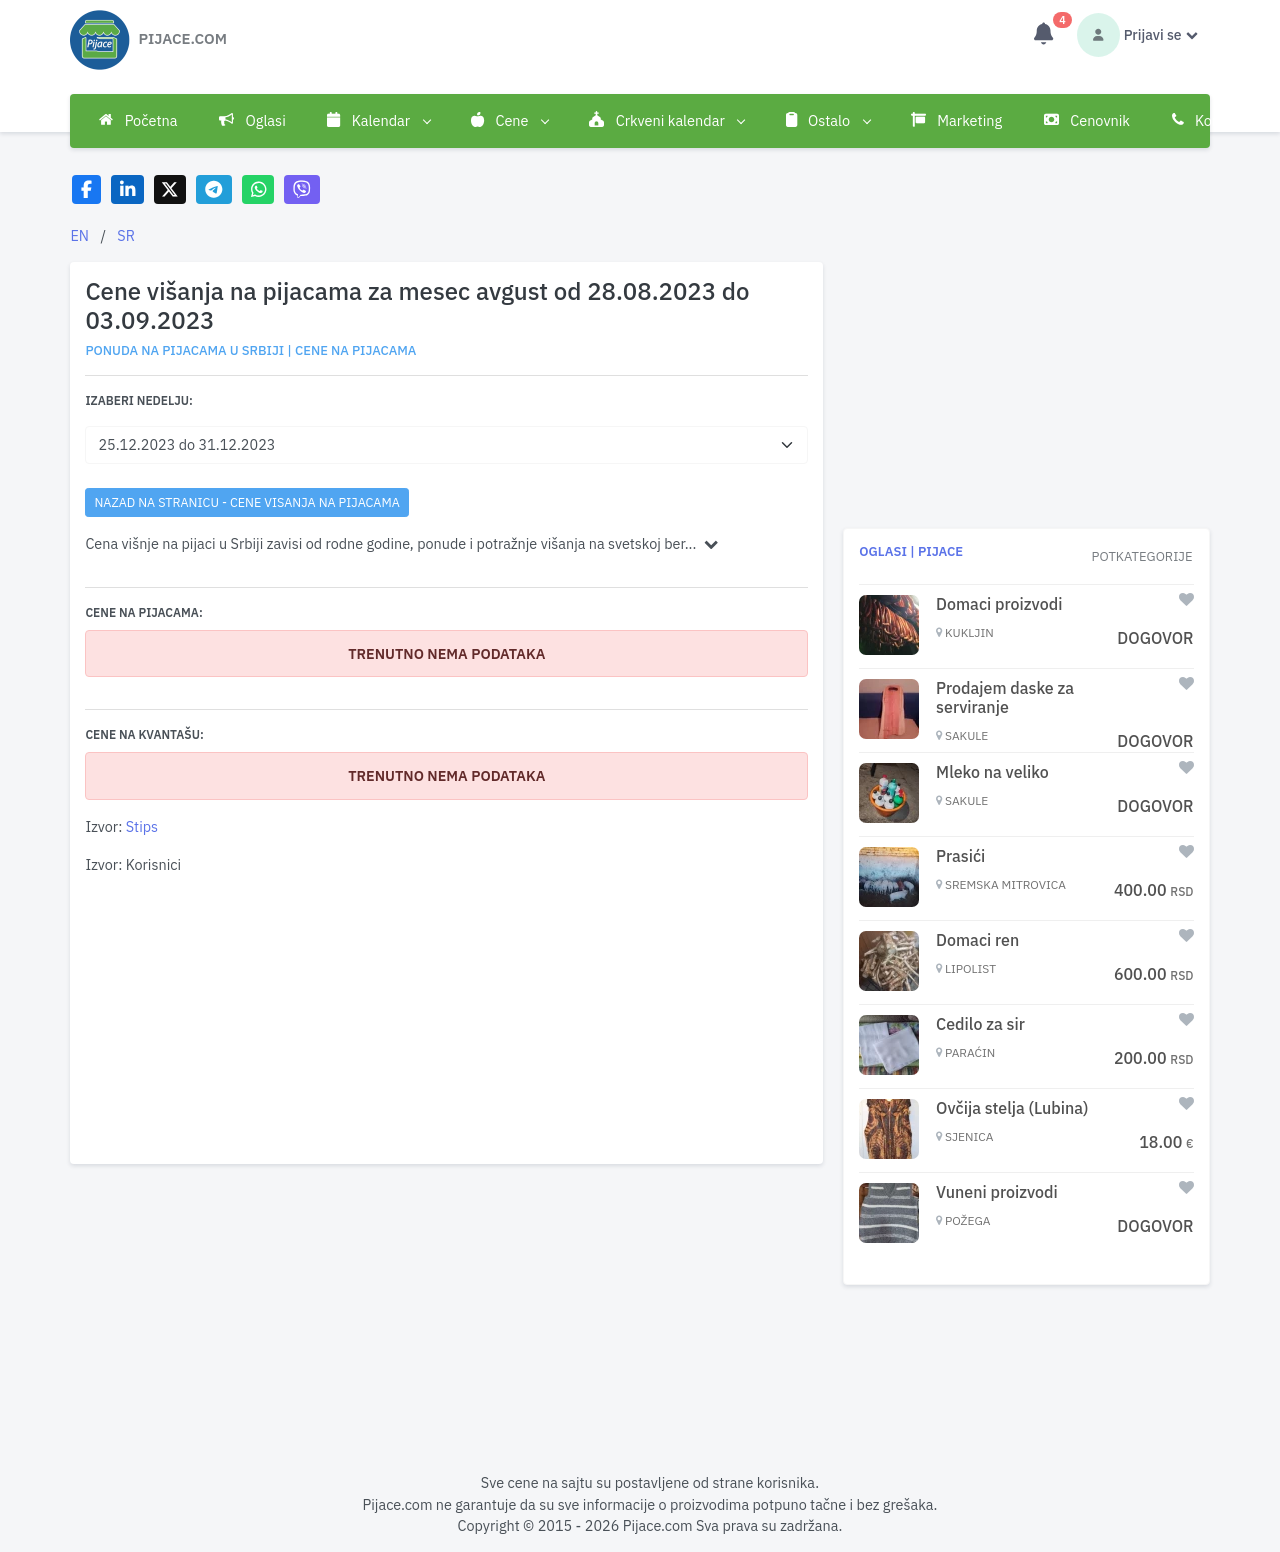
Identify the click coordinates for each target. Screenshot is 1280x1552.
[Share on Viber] (302, 189)
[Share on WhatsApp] (258, 189)
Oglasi (252, 120)
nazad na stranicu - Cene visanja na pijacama (246, 502)
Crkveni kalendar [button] (666, 121)
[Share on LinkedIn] (127, 189)
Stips (142, 826)
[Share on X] (170, 189)
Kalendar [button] (378, 121)
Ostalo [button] (828, 121)
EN (79, 235)
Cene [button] (509, 121)
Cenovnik (1087, 120)
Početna (138, 120)
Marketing (956, 120)
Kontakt (1209, 120)
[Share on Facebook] (86, 189)
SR (126, 235)
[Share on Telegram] (214, 189)
